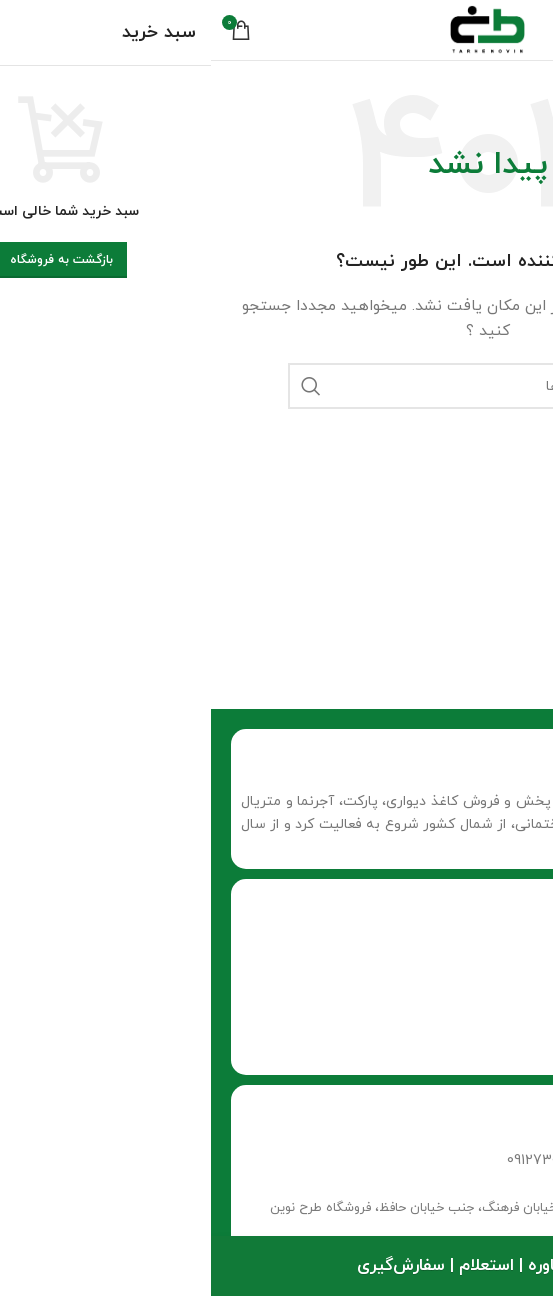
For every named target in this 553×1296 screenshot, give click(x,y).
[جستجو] (277, 386)
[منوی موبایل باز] (514, 30)
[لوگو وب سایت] (276, 28)
